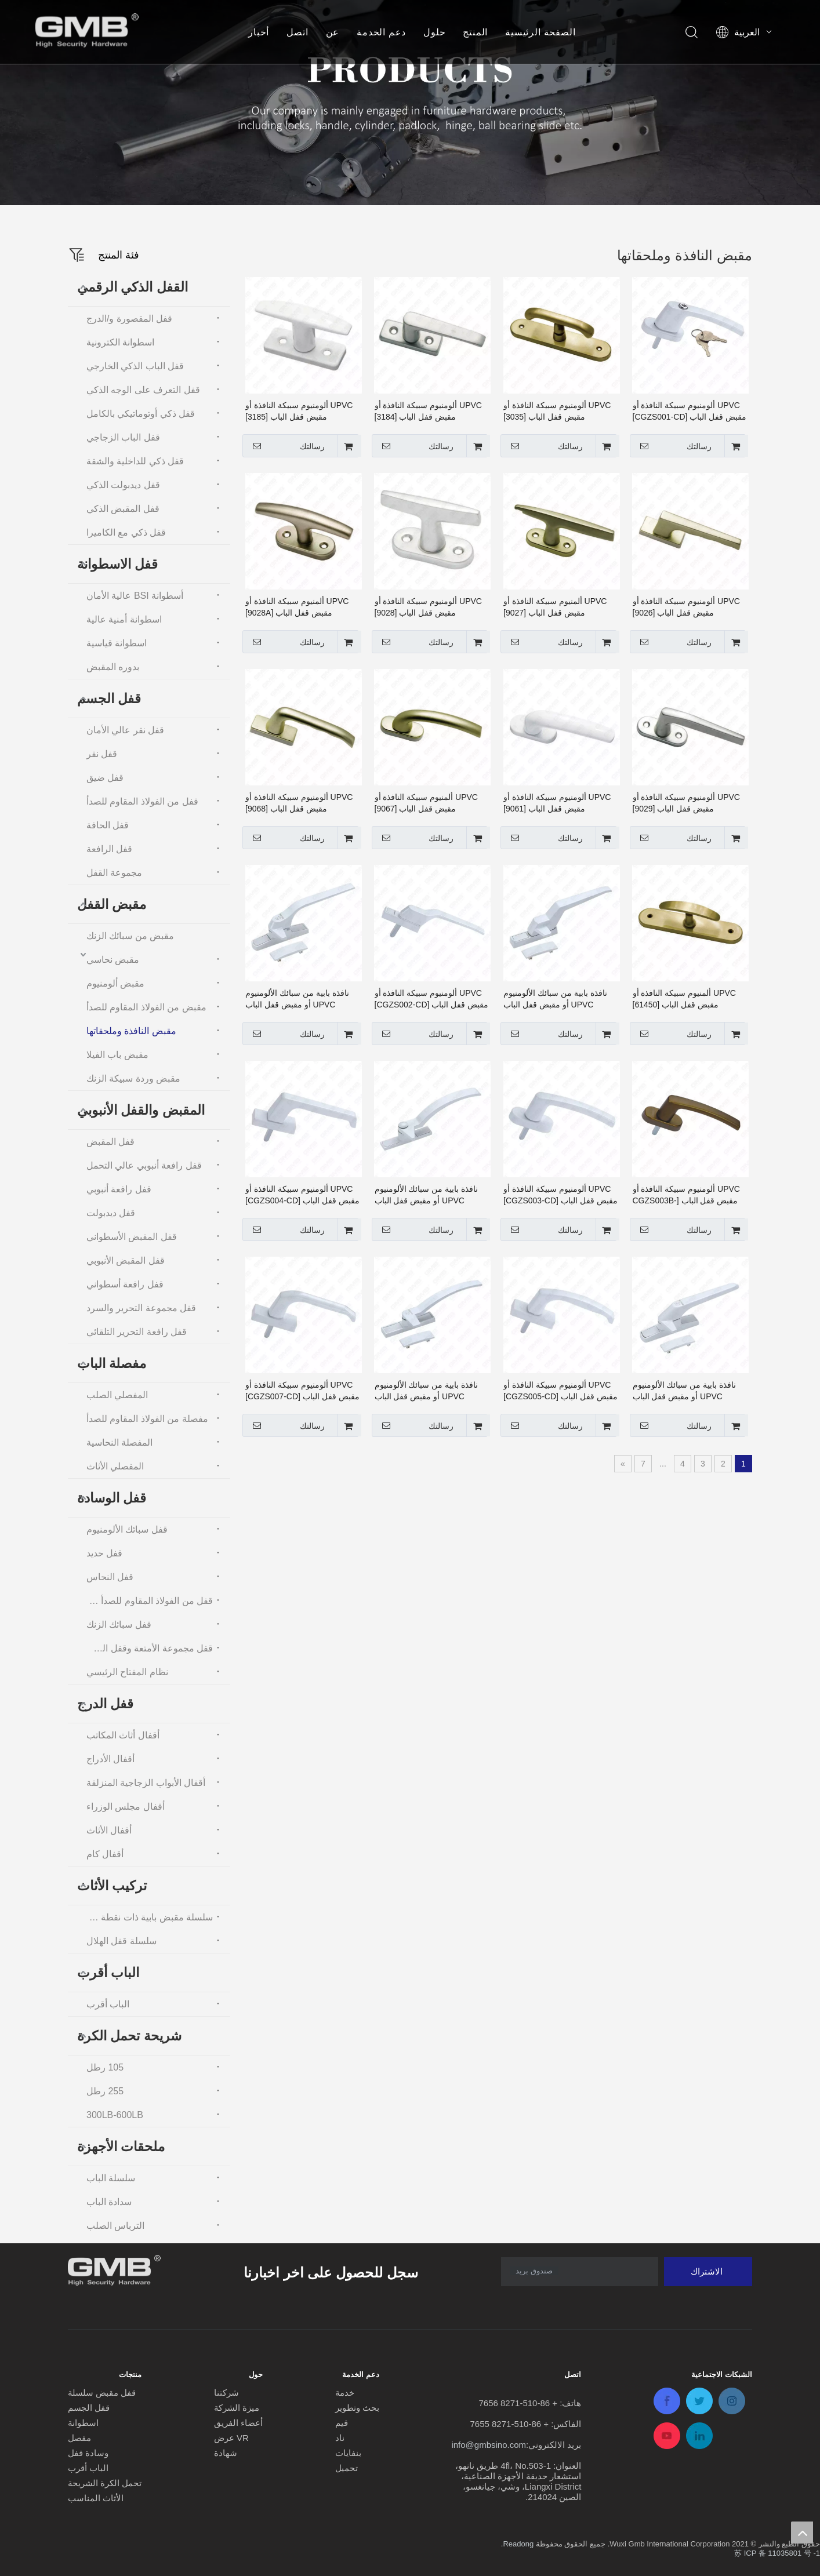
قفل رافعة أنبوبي (118, 1189)
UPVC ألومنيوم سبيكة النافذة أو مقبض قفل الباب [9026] (686, 606)
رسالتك (672, 445)
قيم (341, 2423)
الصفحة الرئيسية (540, 32)
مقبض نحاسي (112, 960)
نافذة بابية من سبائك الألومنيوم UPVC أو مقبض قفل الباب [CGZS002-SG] (297, 999)
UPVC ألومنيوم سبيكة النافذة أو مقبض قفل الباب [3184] (428, 411)
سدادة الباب (109, 2202)
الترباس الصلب (115, 2226)
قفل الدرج (105, 1703)
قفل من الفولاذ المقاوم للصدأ (142, 801)
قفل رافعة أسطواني (125, 1284)
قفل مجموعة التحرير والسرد (141, 1308)
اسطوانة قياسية (116, 643)
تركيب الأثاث (112, 1885)
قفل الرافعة (109, 849)
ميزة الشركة (236, 2408)
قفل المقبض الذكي (122, 509)
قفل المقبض (110, 1142)
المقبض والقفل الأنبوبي (141, 1110)
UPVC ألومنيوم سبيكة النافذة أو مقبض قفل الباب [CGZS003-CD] (560, 1194)
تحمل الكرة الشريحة (104, 2483)
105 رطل (105, 2067)
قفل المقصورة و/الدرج (129, 318)
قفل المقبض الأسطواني (131, 1237)
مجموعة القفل (114, 873)
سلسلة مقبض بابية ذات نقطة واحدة (147, 1917)
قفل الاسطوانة (117, 564)
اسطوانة (83, 2423)
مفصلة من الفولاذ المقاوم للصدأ (147, 1419)
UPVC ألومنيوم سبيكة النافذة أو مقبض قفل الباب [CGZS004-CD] (302, 1194)
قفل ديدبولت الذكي (123, 485)
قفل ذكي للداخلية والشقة (135, 461)
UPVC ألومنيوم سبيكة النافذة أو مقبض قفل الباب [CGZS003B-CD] (686, 1195)
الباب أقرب (108, 1972)
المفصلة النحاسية (119, 1442)
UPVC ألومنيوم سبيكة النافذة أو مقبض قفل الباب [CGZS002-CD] (432, 998)
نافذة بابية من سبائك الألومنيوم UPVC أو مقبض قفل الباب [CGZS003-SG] (426, 1195)
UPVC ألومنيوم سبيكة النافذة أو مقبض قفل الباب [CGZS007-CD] (302, 1390)
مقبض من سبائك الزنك (130, 936)
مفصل (79, 2438)
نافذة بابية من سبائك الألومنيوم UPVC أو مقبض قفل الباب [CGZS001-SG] (555, 999)
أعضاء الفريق (238, 2423)
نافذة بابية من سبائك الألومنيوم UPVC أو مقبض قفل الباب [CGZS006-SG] (426, 1391)
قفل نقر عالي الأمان (125, 730)
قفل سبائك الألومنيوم (127, 1529)
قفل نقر (101, 754)
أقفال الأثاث (109, 1830)
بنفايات (348, 2453)
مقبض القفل (111, 904)
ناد (339, 2438)
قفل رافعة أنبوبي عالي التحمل (144, 1165)
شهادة (225, 2453)
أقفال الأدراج (110, 1759)
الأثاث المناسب (96, 2498)
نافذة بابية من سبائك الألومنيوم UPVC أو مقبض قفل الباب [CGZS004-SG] (684, 1391)
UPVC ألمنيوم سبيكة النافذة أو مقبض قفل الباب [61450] (684, 998)
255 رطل (105, 2091)
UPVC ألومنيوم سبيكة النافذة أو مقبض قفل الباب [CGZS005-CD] (560, 1390)
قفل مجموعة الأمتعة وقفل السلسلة (147, 1648)
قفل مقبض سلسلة (102, 2392)
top (802, 2533)
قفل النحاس (109, 1577)
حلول (434, 32)
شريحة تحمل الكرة (129, 2035)
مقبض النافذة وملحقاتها (131, 1031)
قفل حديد (104, 1553)
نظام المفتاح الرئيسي (127, 1672)
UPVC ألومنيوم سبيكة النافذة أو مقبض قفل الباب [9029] (686, 802)
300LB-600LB (114, 2115)
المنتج (475, 32)
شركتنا (226, 2392)
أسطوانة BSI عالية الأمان (134, 596)
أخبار (258, 32)
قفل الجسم (109, 698)
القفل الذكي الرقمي (132, 286)
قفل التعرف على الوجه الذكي (143, 390)
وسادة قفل (88, 2453)
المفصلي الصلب (117, 1395)
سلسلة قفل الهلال (121, 1941)
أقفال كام (105, 1854)
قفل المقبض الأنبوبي (125, 1260)
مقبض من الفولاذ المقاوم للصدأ (146, 1007)
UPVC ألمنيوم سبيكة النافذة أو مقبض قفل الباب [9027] (555, 606)
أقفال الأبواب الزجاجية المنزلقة (145, 1783)
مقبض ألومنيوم (115, 983)
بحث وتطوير (357, 2408)
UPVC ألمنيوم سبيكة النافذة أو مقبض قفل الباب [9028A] (297, 606)
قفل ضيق (105, 778)
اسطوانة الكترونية (120, 342)
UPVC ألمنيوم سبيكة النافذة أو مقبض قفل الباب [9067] (426, 802)
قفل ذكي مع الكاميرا (126, 532)
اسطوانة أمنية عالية (124, 619)
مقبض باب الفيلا (117, 1055)
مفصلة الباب (111, 1363)
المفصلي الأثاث (115, 1466)
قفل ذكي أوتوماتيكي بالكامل (140, 414)
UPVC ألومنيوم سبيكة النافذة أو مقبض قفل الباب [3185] (299, 411)
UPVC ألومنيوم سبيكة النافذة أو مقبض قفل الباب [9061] (557, 802)
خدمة (344, 2392)
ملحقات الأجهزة (121, 2146)
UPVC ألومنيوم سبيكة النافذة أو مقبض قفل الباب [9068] (299, 802)
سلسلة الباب (110, 2178)
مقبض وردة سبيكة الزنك (133, 1078)
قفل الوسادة (111, 1497)
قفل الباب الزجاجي (123, 437)
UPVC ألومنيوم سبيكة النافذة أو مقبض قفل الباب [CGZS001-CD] (690, 411)
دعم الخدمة (381, 32)
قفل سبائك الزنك (118, 1624)
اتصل (297, 32)
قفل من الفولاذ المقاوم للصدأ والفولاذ (147, 1601)
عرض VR (231, 2438)
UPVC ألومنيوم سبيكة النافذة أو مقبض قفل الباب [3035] (557, 411)
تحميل (346, 2468)
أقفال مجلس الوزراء (125, 1806)
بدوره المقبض (112, 667)
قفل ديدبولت (110, 1213)
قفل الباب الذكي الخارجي (135, 366)
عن (333, 32)
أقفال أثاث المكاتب (122, 1735)
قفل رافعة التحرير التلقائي (136, 1332)
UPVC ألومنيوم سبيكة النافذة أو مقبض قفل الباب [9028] (428, 606)
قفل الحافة (107, 825)
